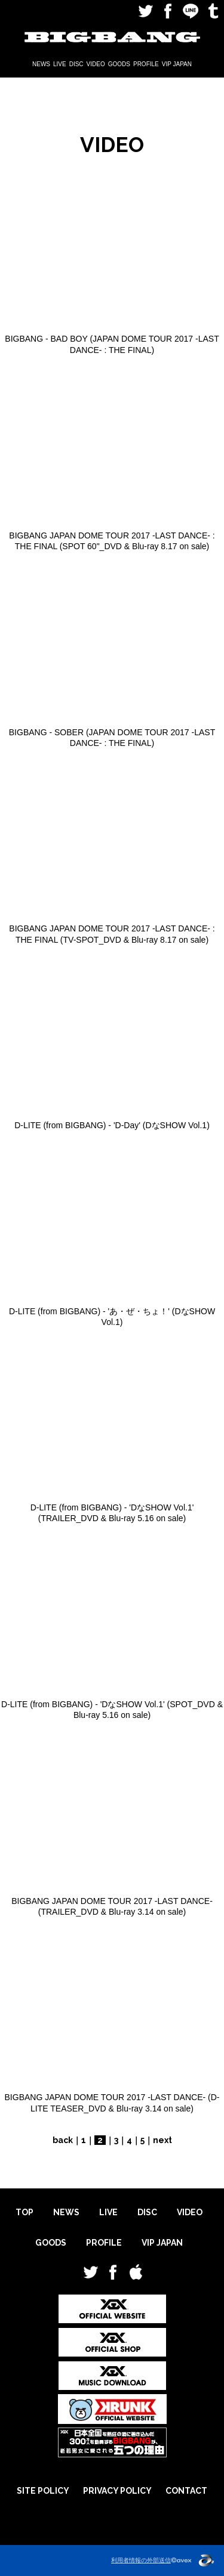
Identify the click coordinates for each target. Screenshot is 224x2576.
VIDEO (96, 64)
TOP (24, 2212)
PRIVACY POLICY (117, 2491)
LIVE (59, 64)
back (63, 2140)
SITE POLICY (43, 2491)
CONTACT (186, 2491)
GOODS (119, 64)
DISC (76, 64)
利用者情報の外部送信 (141, 2560)
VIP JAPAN (177, 64)
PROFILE (146, 64)
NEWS (41, 64)
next (162, 2140)
